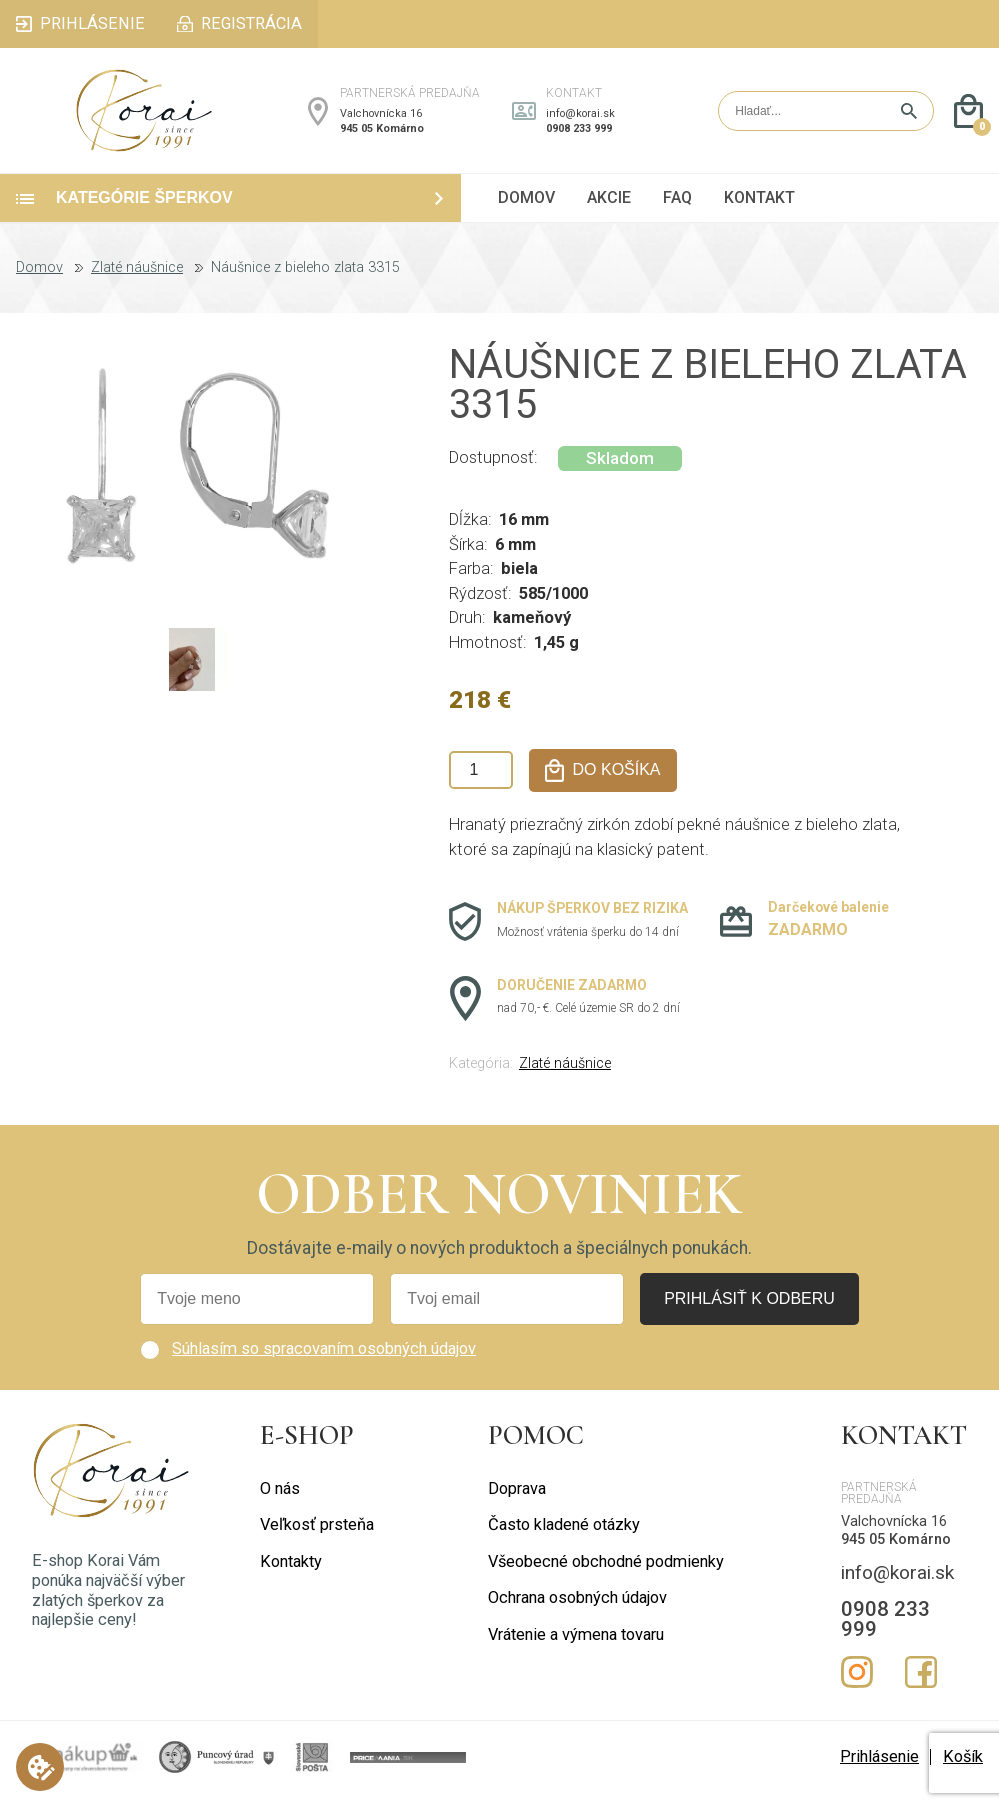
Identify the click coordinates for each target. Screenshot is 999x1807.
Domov (39, 282)
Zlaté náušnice (137, 282)
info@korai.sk (580, 120)
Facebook (921, 1686)
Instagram (857, 1686)
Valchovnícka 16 (381, 120)
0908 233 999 (579, 135)
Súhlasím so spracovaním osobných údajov (324, 1362)
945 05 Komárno (382, 135)
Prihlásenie (879, 1770)
